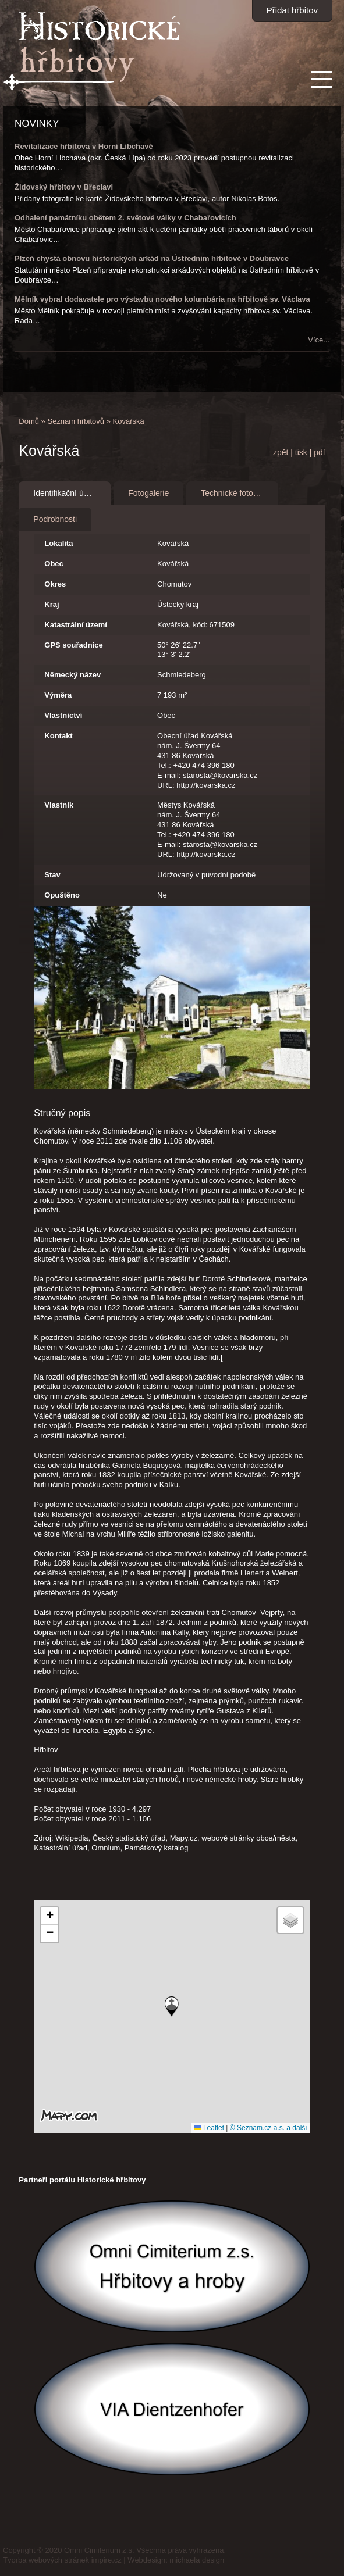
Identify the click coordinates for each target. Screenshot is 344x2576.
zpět (280, 452)
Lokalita (58, 543)
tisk (301, 452)
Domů (29, 421)
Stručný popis (62, 1113)
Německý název (72, 674)
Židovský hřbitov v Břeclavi (64, 187)
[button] (172, 2006)
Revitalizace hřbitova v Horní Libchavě (84, 146)
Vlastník (58, 805)
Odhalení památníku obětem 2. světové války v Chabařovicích (125, 217)
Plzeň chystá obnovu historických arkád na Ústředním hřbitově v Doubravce (152, 258)
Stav (52, 874)
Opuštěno (62, 895)
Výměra (58, 695)
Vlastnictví (63, 715)
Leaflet (209, 2128)
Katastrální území (75, 624)
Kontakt (58, 735)
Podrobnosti (55, 519)
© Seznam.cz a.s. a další (268, 2128)
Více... (318, 339)
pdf (319, 452)
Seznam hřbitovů (75, 421)
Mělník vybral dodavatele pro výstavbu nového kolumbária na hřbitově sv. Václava (162, 299)
